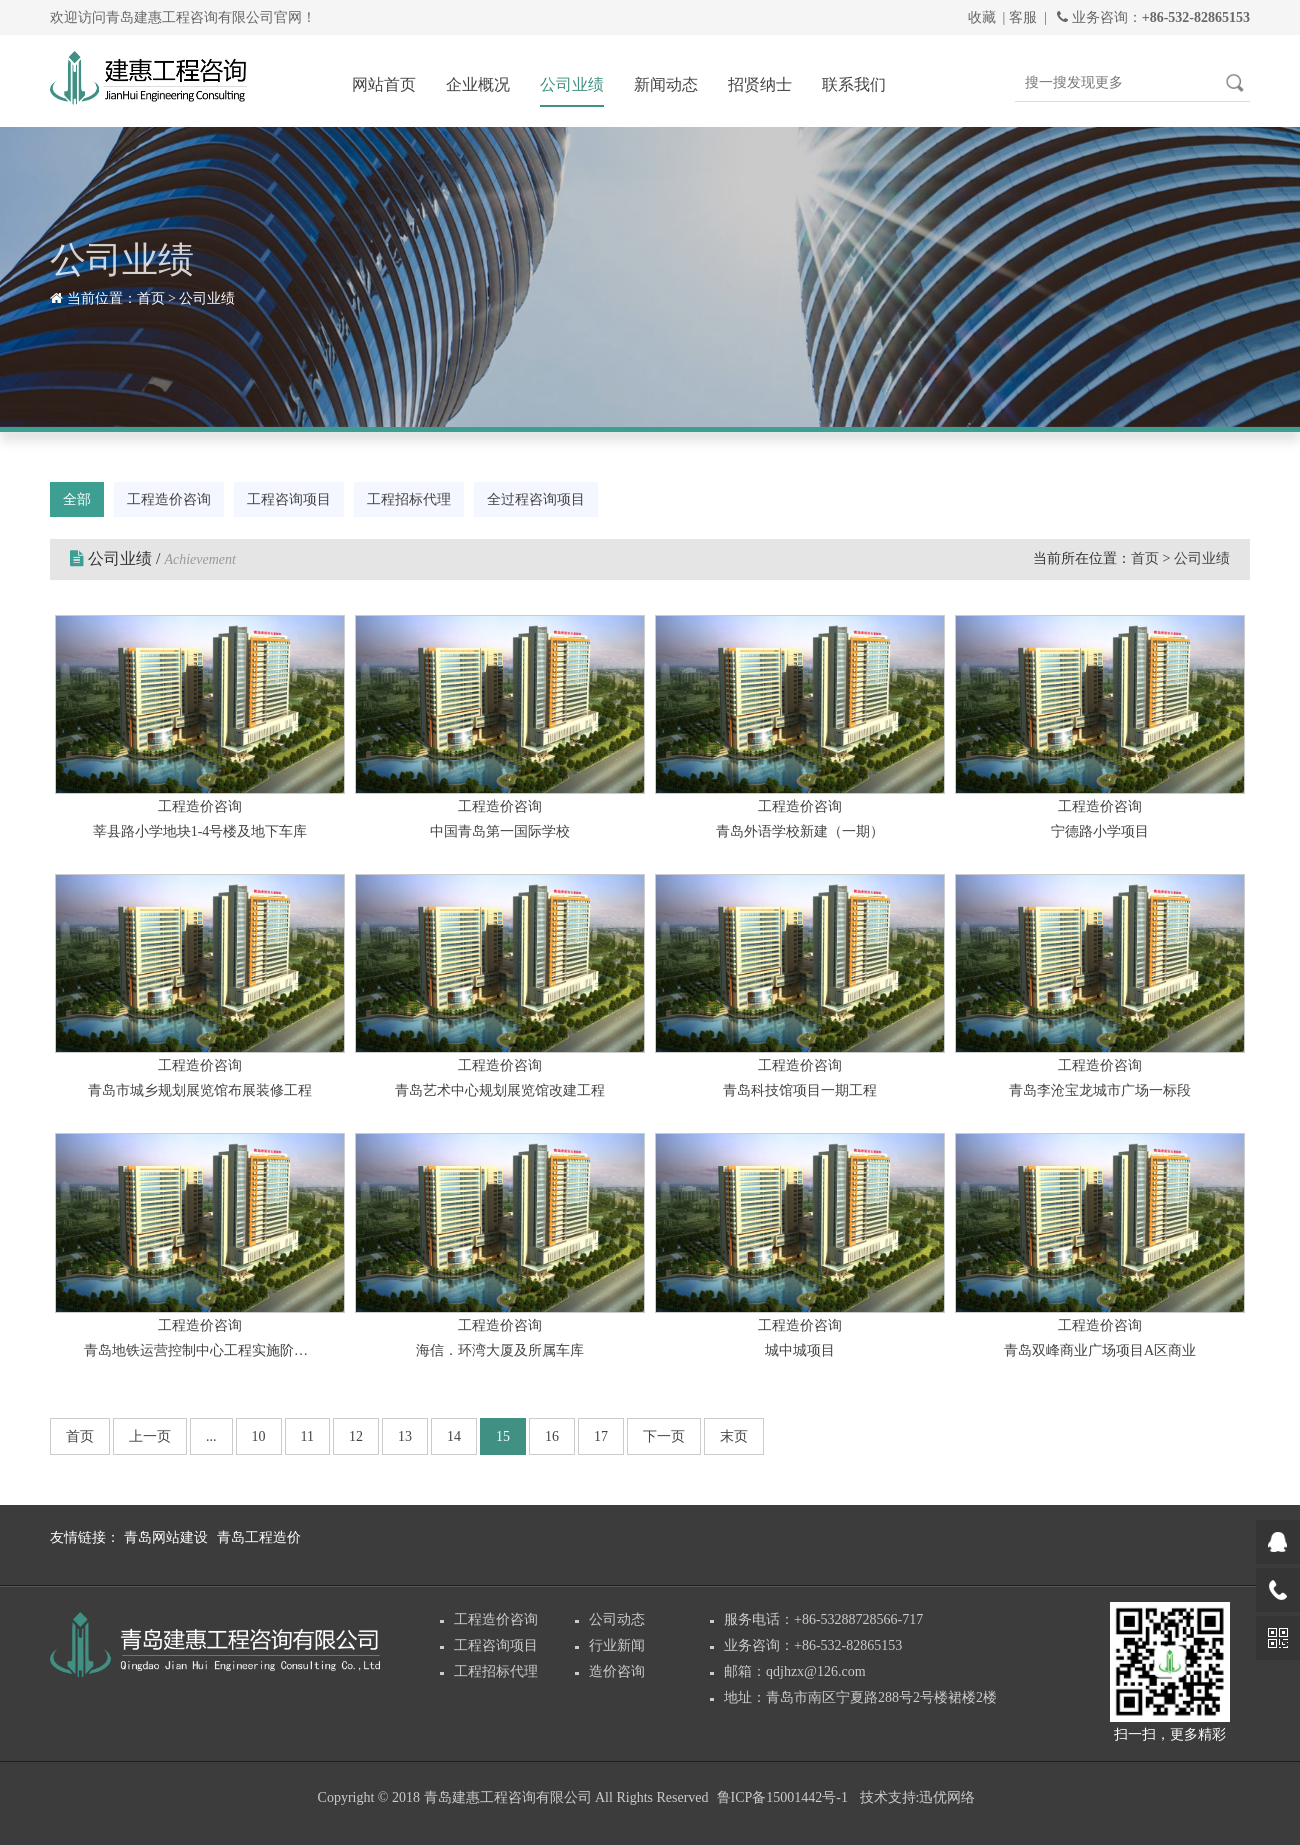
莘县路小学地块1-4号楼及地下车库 (200, 831)
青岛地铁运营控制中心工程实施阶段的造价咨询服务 (200, 1350)
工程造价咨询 (169, 499)
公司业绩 (572, 84)
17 (601, 1436)
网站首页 (384, 84)
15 (503, 1436)
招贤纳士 (760, 84)
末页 (734, 1436)
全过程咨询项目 (536, 499)
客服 (1023, 17)
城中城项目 (800, 1350)
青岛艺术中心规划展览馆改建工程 (500, 1090)
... (211, 1436)
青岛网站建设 (166, 1537)
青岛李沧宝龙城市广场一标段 (1100, 1090)
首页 (151, 298)
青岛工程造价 (259, 1537)
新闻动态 (666, 84)
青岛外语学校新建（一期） (800, 831)
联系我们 (854, 84)
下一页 (664, 1436)
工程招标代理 (409, 499)
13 (405, 1436)
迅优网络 (947, 1797)
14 (454, 1436)
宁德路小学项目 (1100, 831)
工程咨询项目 (289, 499)
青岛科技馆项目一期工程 (800, 1090)
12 (356, 1436)
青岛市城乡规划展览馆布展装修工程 (200, 1090)
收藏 (982, 17)
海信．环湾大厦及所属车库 (500, 1350)
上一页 (150, 1436)
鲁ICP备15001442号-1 (782, 1797)
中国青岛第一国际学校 (500, 831)
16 (552, 1436)
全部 (77, 499)
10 (259, 1436)
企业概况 (478, 84)
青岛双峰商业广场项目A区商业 (1100, 1350)
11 (307, 1436)
